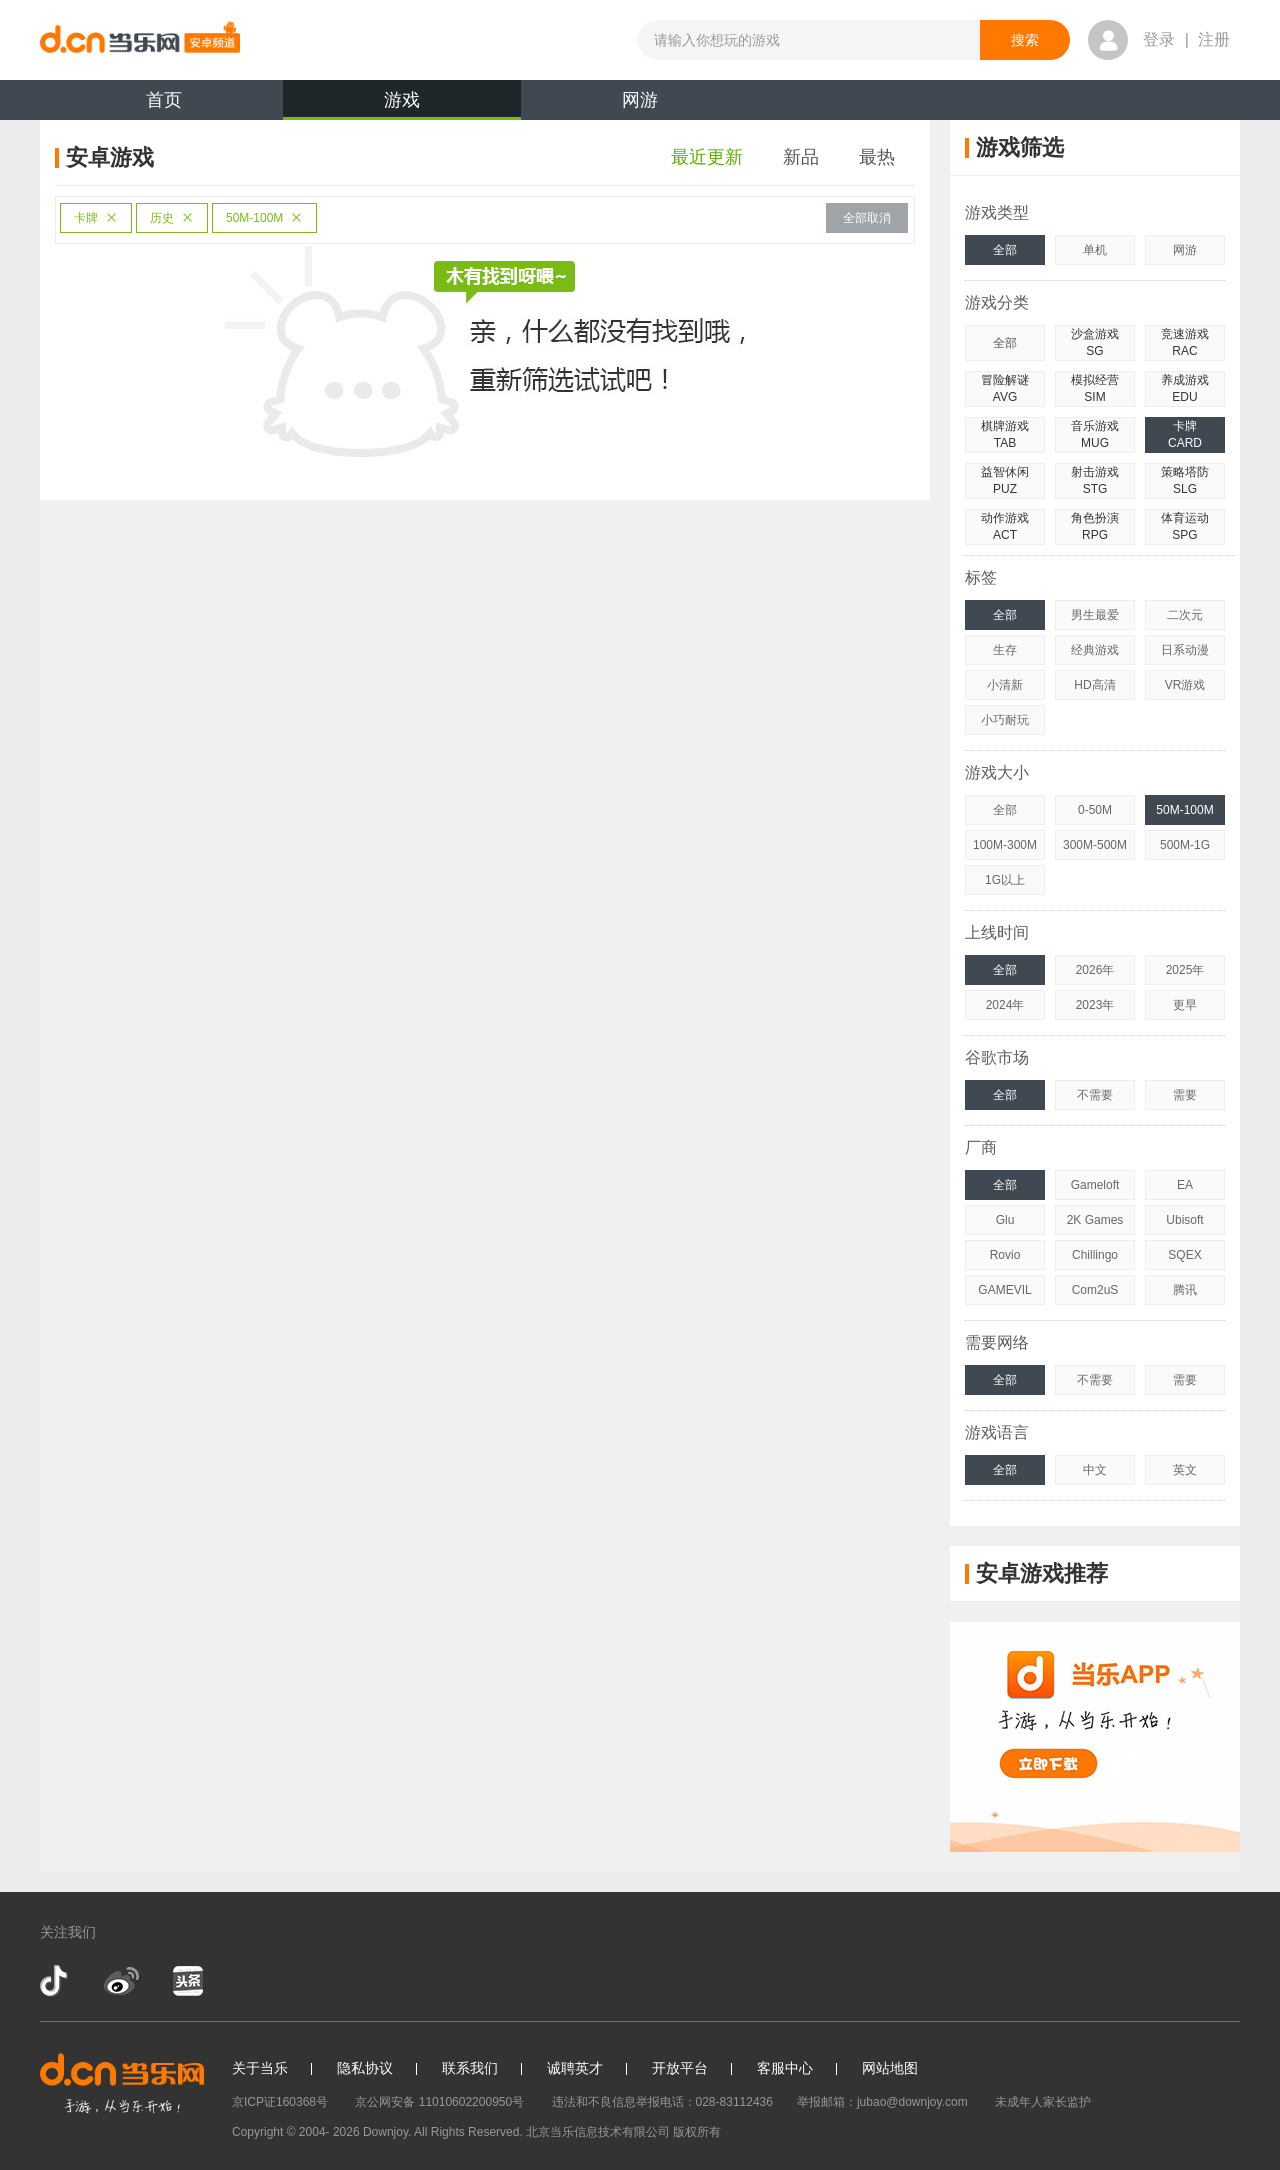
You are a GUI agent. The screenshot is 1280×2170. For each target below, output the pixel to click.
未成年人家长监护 (1043, 2102)
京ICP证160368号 (280, 2102)
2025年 (1185, 970)
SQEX (1184, 1255)
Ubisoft (1184, 1220)
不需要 (1095, 1095)
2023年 (1095, 1005)
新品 (801, 157)
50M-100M (264, 218)
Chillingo (1095, 1255)
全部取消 (867, 218)
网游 (640, 100)
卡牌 (96, 218)
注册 (1214, 39)
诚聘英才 (575, 2068)
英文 (1185, 1470)
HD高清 (1094, 685)
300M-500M (1095, 845)
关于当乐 (260, 2068)
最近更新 (707, 157)
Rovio (1005, 1255)
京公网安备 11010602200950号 (439, 2102)
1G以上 (1005, 880)
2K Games (1095, 1220)
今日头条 (187, 1981)
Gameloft (1095, 1185)
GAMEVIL (1004, 1290)
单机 (1095, 250)
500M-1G (1185, 845)
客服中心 (785, 2068)
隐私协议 (365, 2068)
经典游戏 (1095, 650)
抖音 (56, 1981)
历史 (172, 218)
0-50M (1095, 810)
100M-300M (1005, 845)
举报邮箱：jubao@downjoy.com (882, 2102)
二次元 (1185, 615)
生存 (1005, 650)
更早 (1185, 1005)
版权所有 (697, 2132)
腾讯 (1185, 1290)
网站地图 (890, 2068)
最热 (877, 157)
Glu (1005, 1220)
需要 (1185, 1095)
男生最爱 (1095, 615)
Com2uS (1095, 1290)
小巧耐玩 (1005, 720)
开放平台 (680, 2068)
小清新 (1005, 685)
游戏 (402, 105)
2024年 (1005, 1005)
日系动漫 (1185, 650)
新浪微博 (121, 1981)
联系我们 (470, 2068)
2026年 (1095, 970)
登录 (1159, 39)
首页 (164, 100)
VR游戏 (1185, 685)
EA (1185, 1185)
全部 (1005, 250)
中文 (1095, 1470)
